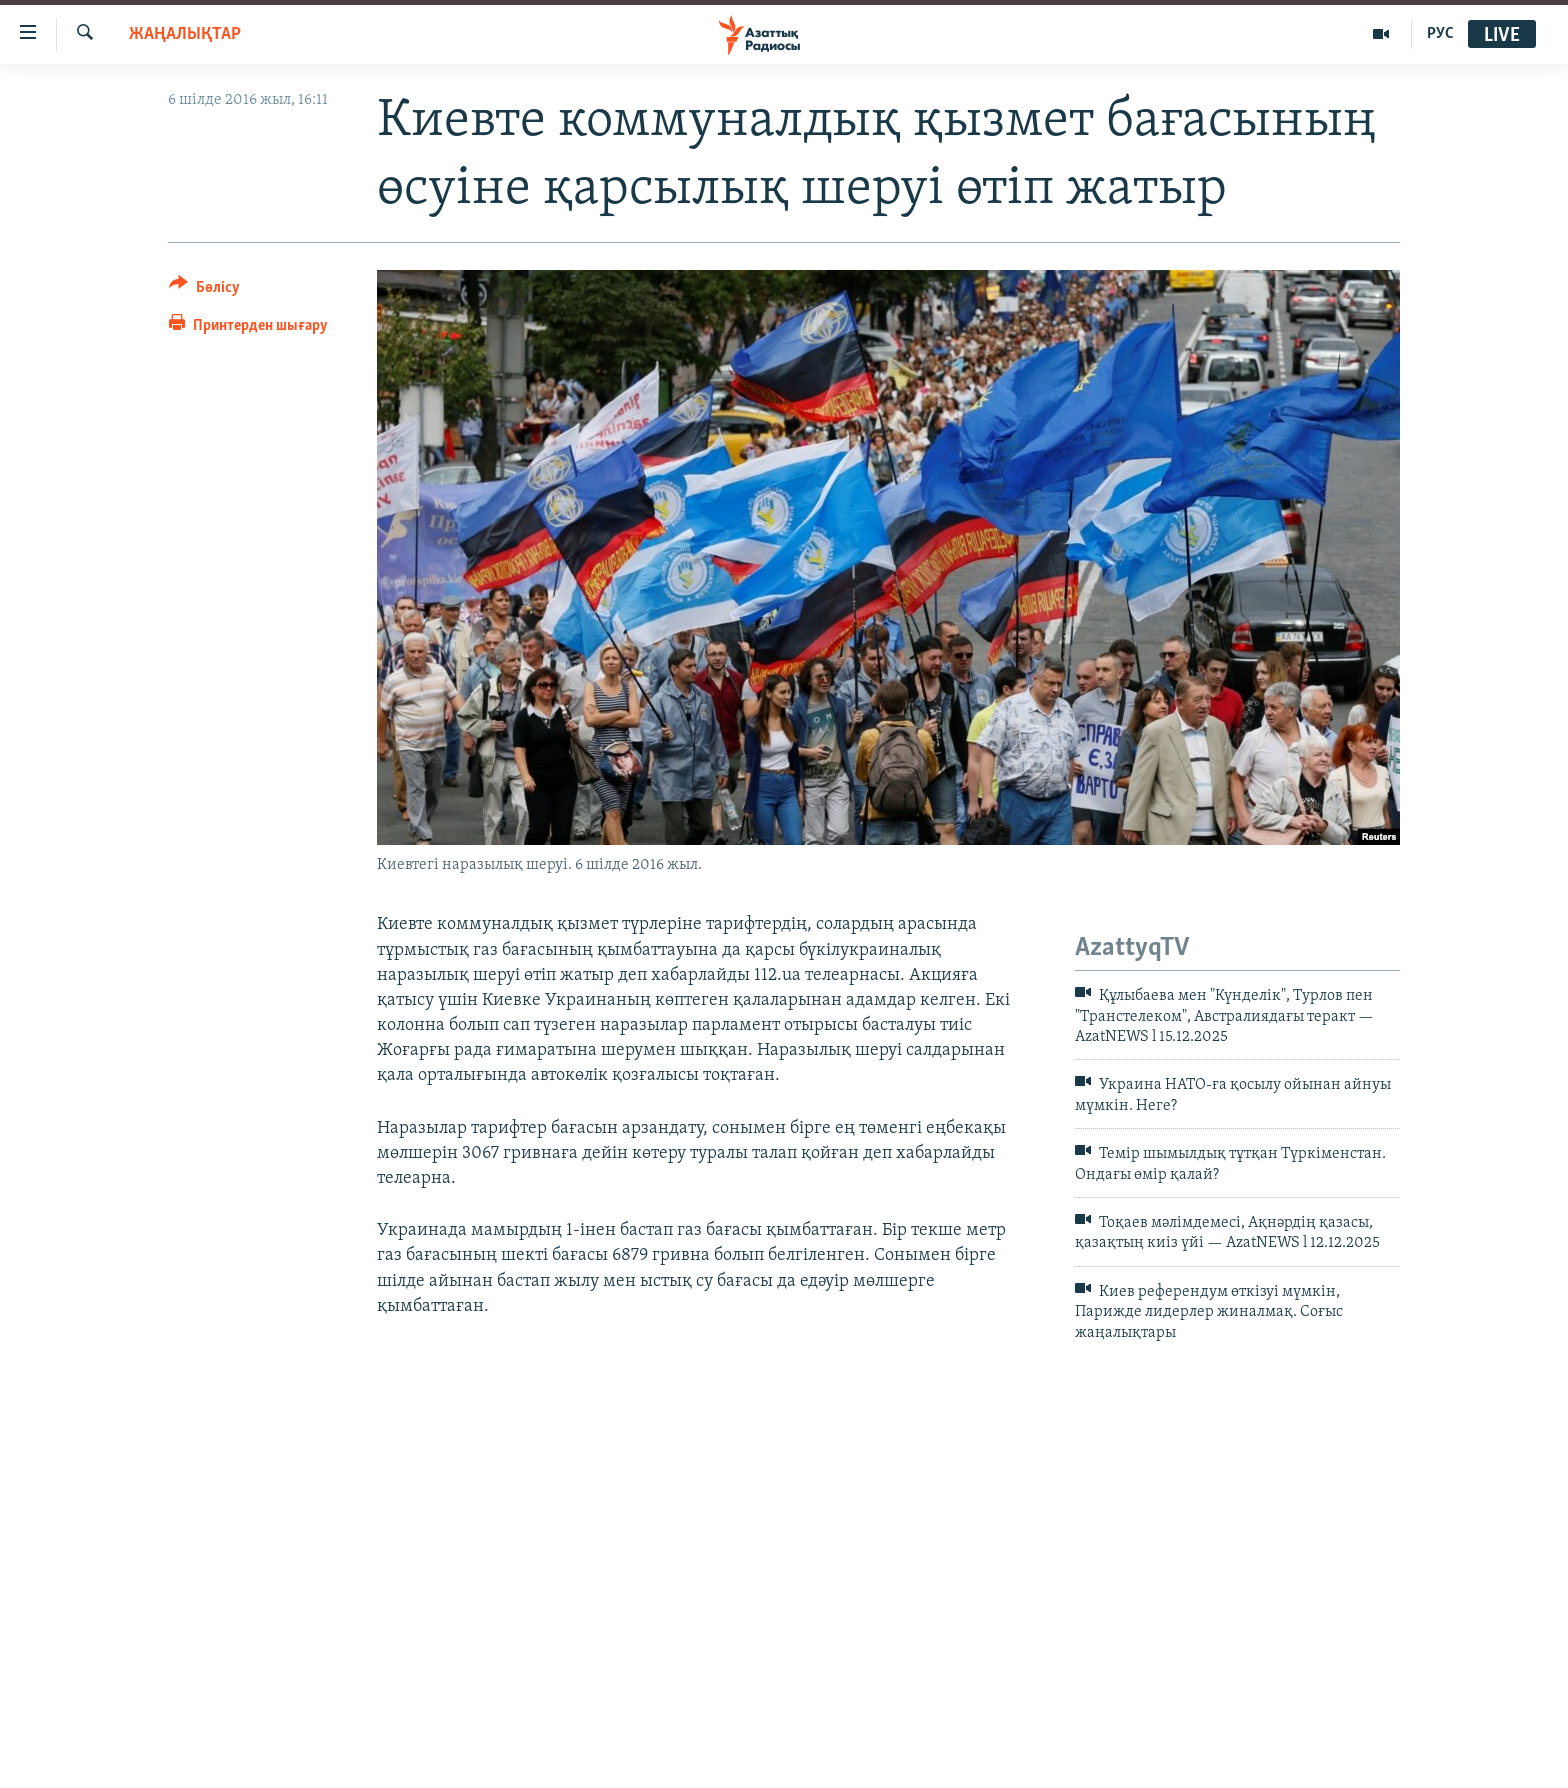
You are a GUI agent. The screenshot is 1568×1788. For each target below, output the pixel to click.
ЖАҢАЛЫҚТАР (185, 34)
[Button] (204, 290)
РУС (1440, 34)
